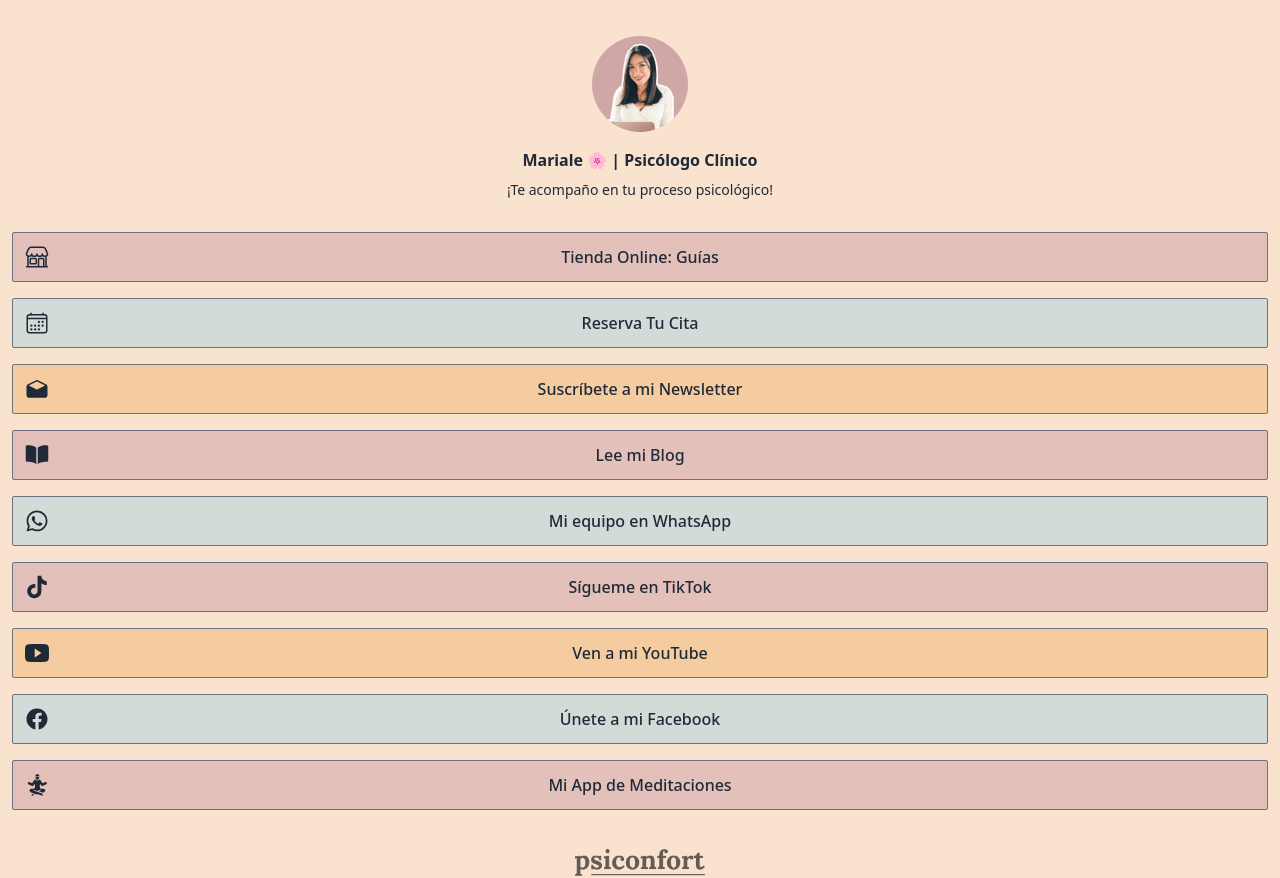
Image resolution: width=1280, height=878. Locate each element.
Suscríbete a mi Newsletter (383, 389)
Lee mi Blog (355, 455)
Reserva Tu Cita (361, 323)
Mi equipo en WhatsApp (378, 521)
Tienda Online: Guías (372, 257)
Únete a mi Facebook (372, 719)
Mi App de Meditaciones (378, 785)
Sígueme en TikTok (368, 587)
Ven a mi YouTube (366, 653)
